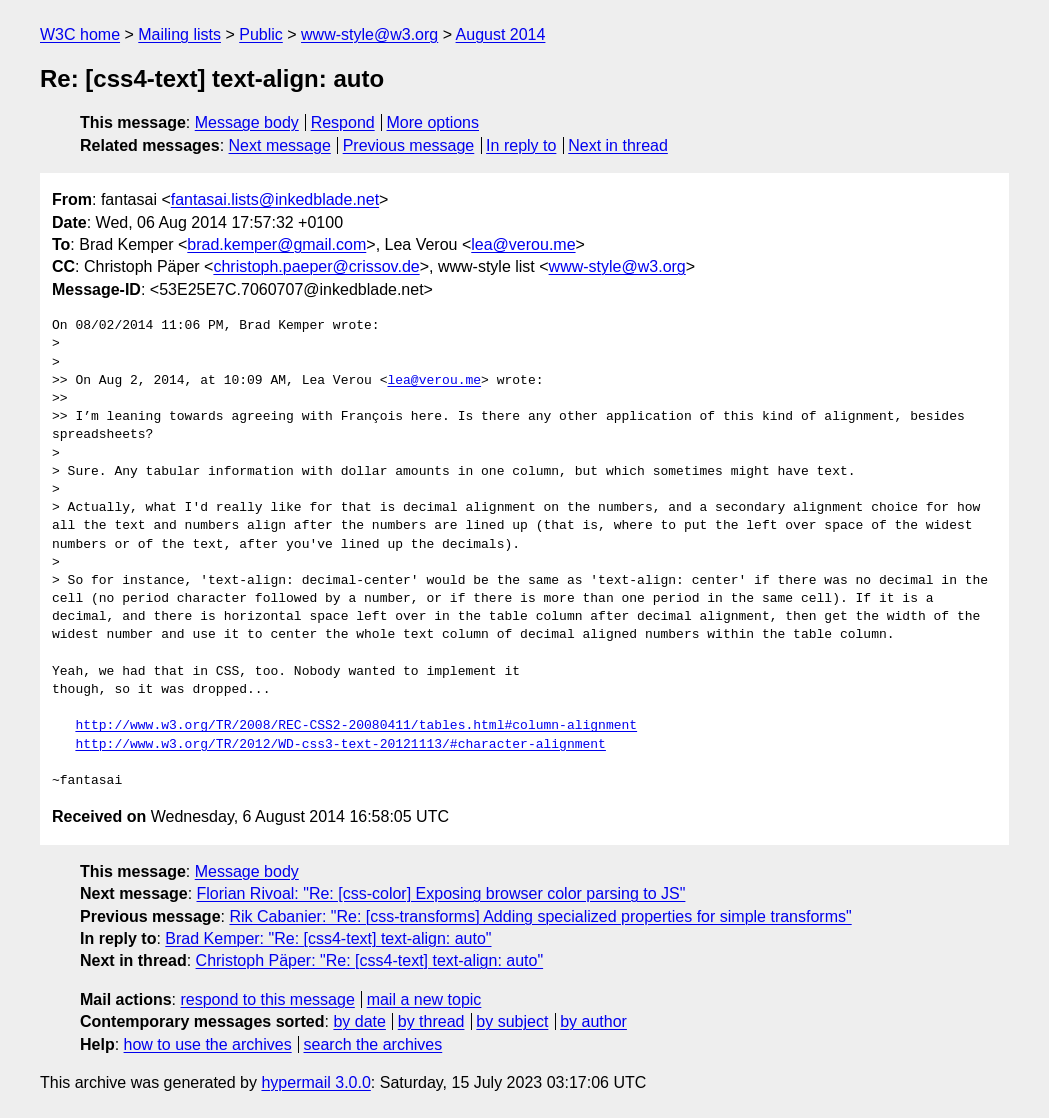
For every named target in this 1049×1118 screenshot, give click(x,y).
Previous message (409, 145)
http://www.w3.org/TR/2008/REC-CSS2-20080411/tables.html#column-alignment (356, 726)
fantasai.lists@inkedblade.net (275, 199)
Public (261, 34)
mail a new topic (424, 999)
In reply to (521, 145)
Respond (343, 122)
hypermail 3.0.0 (315, 1082)
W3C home (80, 34)
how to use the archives (208, 1044)
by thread (431, 1021)
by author (593, 1021)
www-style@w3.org (369, 34)
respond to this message (267, 999)
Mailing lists (179, 34)
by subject (512, 1021)
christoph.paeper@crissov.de (316, 266)
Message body (247, 122)
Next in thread (618, 145)
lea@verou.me (523, 244)
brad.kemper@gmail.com (276, 244)
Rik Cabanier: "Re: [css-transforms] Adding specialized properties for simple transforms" (540, 916)
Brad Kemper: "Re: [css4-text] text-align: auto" (328, 938)
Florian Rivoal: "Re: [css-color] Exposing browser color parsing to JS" (441, 893)
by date (359, 1021)
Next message (280, 145)
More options (433, 122)
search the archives (373, 1044)
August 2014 (501, 34)
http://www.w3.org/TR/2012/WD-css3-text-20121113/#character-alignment (340, 745)
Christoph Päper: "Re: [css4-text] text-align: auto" (370, 960)
